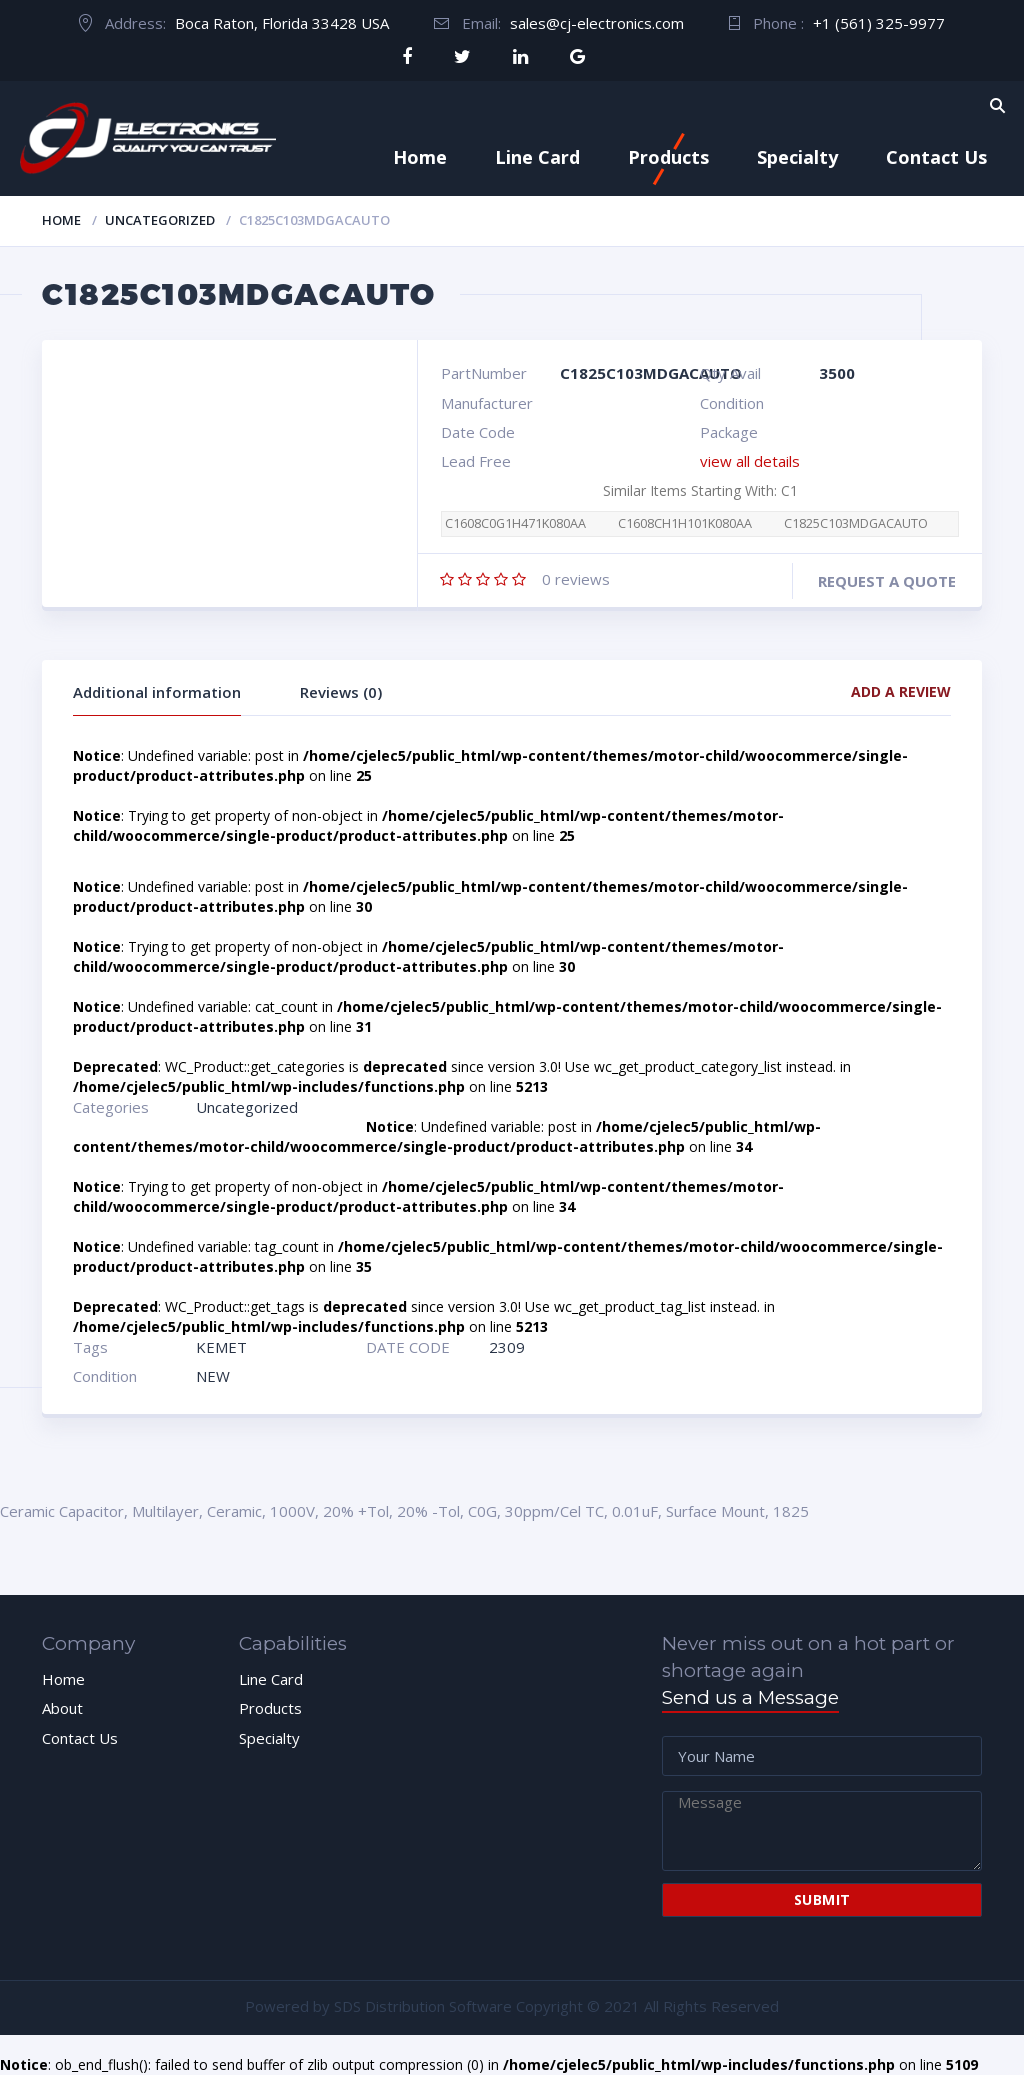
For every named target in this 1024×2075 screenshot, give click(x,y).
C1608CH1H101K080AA (685, 523)
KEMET (221, 1347)
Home (420, 157)
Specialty (797, 157)
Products (668, 157)
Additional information (157, 692)
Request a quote (887, 581)
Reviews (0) (341, 692)
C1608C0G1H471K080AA (515, 523)
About (62, 1708)
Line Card (537, 157)
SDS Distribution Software (423, 2006)
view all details (750, 461)
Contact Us (936, 157)
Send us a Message (750, 1697)
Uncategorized (160, 220)
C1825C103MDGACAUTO (856, 523)
